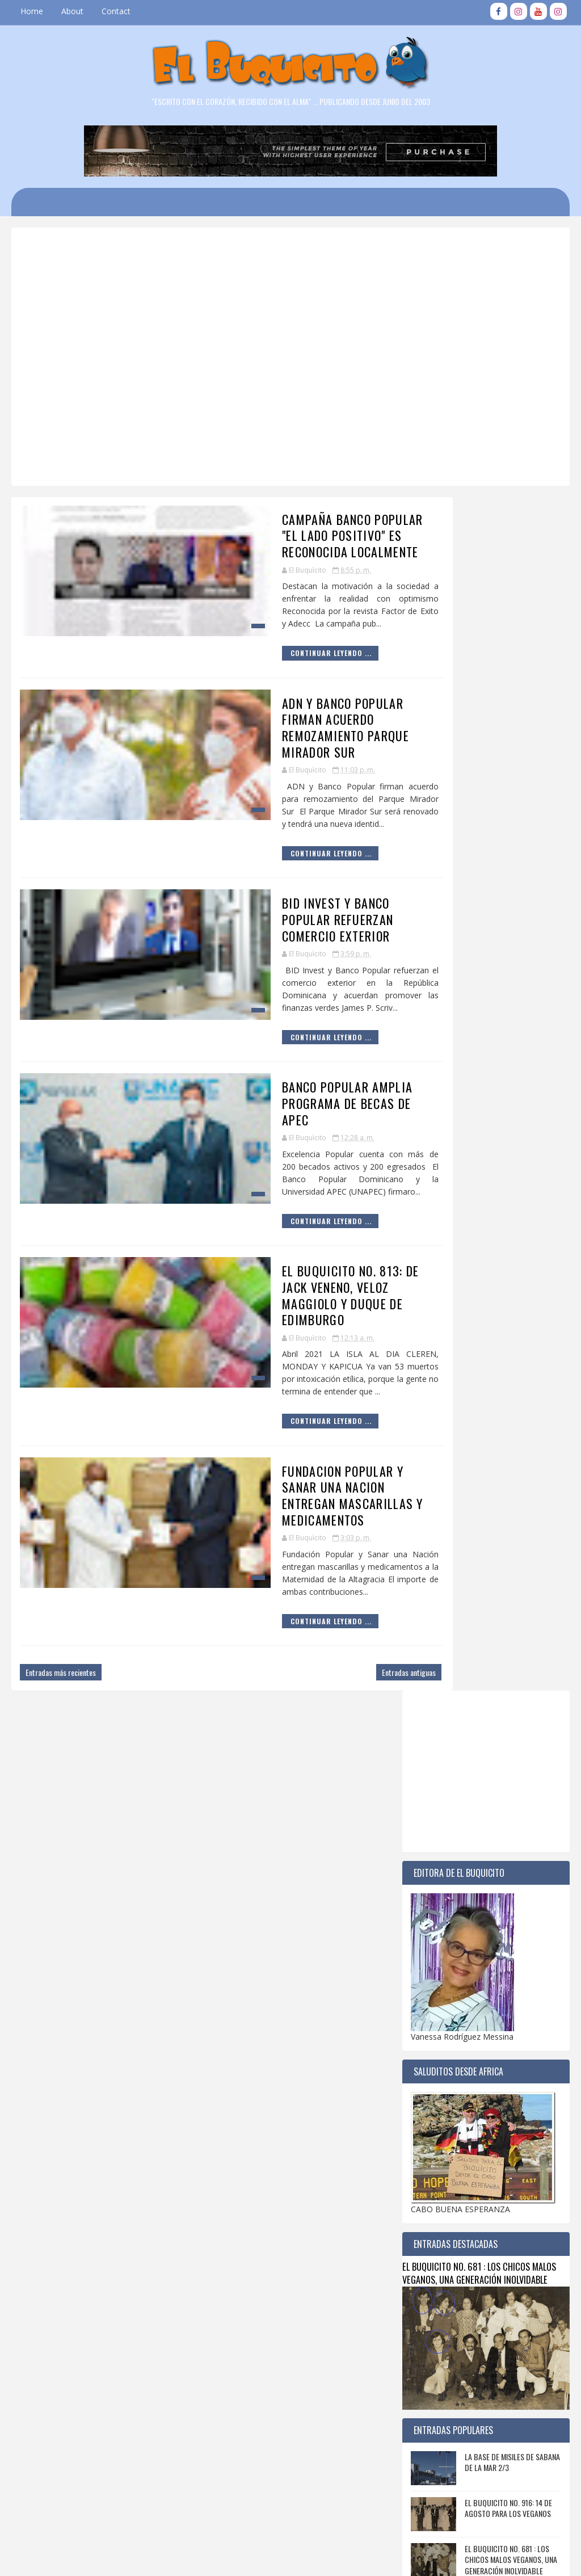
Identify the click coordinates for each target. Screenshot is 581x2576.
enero (444, 2116)
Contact (116, 11)
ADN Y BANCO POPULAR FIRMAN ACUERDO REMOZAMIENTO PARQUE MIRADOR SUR (279, 704)
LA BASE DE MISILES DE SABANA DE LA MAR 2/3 (512, 1266)
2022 (433, 1821)
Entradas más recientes (61, 1564)
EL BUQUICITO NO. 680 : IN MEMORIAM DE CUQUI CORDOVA (512, 1451)
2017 (433, 2162)
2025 (433, 1786)
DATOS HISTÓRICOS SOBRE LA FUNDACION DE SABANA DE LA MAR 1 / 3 (510, 1595)
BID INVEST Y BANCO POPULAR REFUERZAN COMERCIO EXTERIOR (275, 880)
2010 (433, 2242)
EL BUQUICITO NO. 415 (498, 1538)
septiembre (454, 1878)
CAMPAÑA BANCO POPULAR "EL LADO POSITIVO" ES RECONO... (493, 1952)
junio (442, 1912)
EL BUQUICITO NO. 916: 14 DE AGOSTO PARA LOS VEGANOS (508, 1312)
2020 (433, 2127)
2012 (433, 2219)
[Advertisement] (301, 274)
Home (31, 11)
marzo (445, 2092)
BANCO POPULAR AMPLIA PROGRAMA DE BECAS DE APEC (270, 1048)
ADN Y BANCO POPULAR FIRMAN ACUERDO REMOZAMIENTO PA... (494, 1978)
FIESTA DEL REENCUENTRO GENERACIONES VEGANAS (504, 1637)
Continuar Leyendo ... (239, 639)
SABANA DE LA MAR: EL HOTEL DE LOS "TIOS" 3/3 (509, 1405)
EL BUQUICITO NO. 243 (499, 1492)
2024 (433, 1797)
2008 (433, 2265)
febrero (447, 2104)
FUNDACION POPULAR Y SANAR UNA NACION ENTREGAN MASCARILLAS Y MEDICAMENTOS (282, 1407)
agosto (446, 1889)
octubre (447, 1866)
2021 (433, 1832)
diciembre (451, 1843)
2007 (433, 2277)
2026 (433, 1774)
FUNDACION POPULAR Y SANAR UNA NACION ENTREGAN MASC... (492, 2072)
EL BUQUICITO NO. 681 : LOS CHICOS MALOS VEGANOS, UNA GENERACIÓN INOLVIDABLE (479, 1077)
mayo (444, 1924)
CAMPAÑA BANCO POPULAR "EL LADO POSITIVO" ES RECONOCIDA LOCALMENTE (275, 533)
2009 (433, 2254)
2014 (433, 2196)
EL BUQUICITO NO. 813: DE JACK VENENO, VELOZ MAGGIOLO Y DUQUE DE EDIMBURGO (283, 1224)
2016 (433, 2173)
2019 (433, 2138)
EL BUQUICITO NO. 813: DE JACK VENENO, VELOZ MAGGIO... (492, 2046)
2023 (433, 1809)
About (72, 11)
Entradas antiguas (347, 1564)
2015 (433, 2184)
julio (441, 1901)
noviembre (453, 1855)
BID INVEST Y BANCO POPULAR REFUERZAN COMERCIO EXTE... (493, 2004)
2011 (433, 2231)
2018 (433, 2150)
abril (441, 1936)
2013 (433, 2208)
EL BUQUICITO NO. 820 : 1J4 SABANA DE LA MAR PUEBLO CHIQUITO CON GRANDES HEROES (507, 1694)
